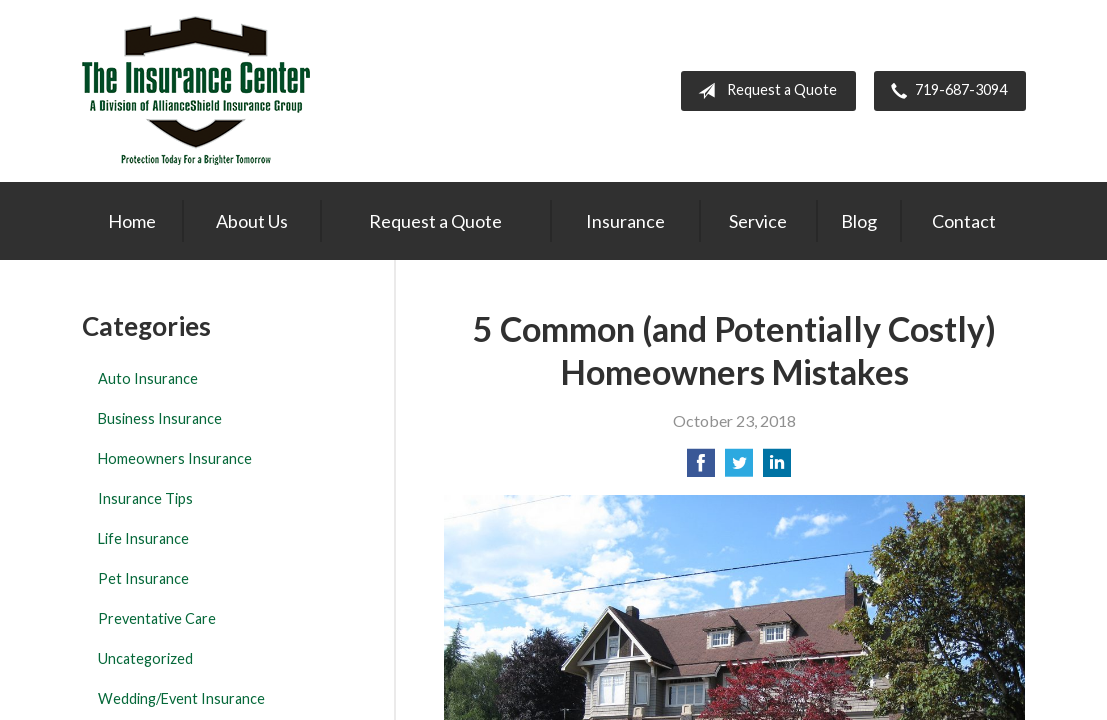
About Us (252, 221)
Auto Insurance (148, 378)
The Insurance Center (196, 91)
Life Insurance (143, 538)
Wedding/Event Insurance (181, 698)
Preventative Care (157, 618)
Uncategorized (145, 658)
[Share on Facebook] (701, 468)
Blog (859, 221)
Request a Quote (763, 91)
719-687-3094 (945, 91)
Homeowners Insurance (175, 458)
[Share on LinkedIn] (777, 468)
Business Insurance (160, 418)
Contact (964, 221)
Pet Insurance (143, 578)
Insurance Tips (145, 498)
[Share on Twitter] (739, 468)
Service (758, 221)
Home (132, 221)
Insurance (625, 221)
